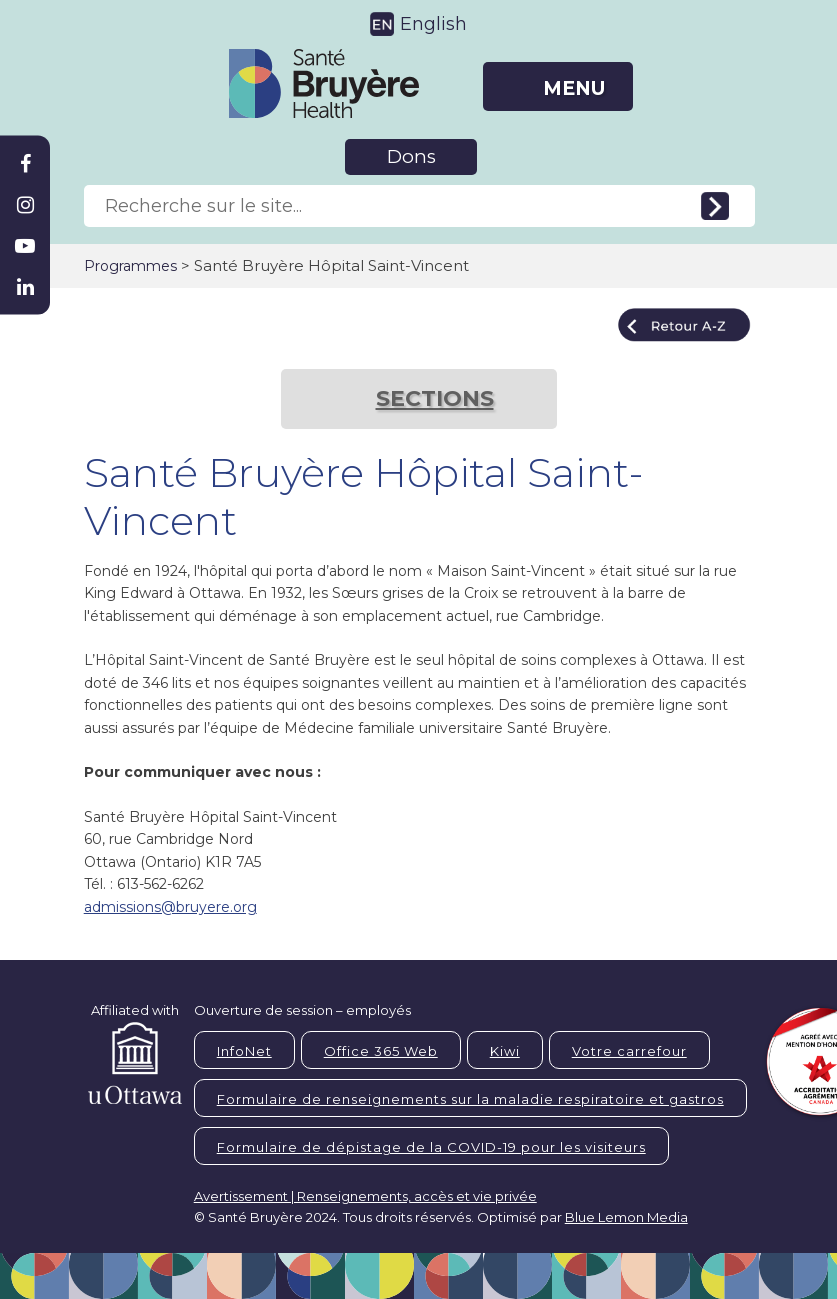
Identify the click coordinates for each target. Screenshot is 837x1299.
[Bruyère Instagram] (25, 205)
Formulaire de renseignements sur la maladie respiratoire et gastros (470, 1099)
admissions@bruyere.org (170, 907)
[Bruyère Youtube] (25, 246)
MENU (574, 88)
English (433, 24)
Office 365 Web (381, 1051)
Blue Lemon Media (626, 1217)
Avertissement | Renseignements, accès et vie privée (365, 1196)
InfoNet (244, 1051)
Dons (411, 156)
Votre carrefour (629, 1051)
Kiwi (505, 1051)
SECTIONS (435, 398)
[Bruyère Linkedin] (25, 287)
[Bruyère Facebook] (25, 164)
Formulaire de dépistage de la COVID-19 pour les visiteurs (431, 1147)
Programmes (130, 266)
